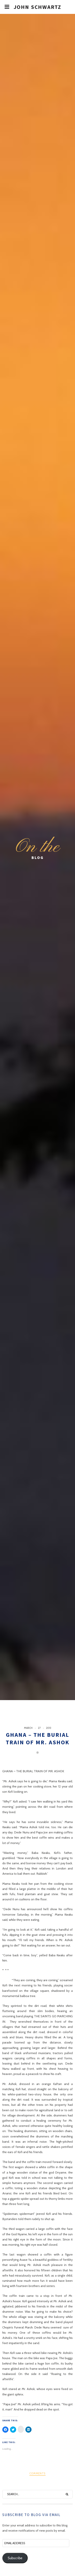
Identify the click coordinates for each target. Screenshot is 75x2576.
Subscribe (15, 2558)
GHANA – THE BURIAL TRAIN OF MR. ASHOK (37, 1738)
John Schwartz (38, 6)
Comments (37, 2473)
